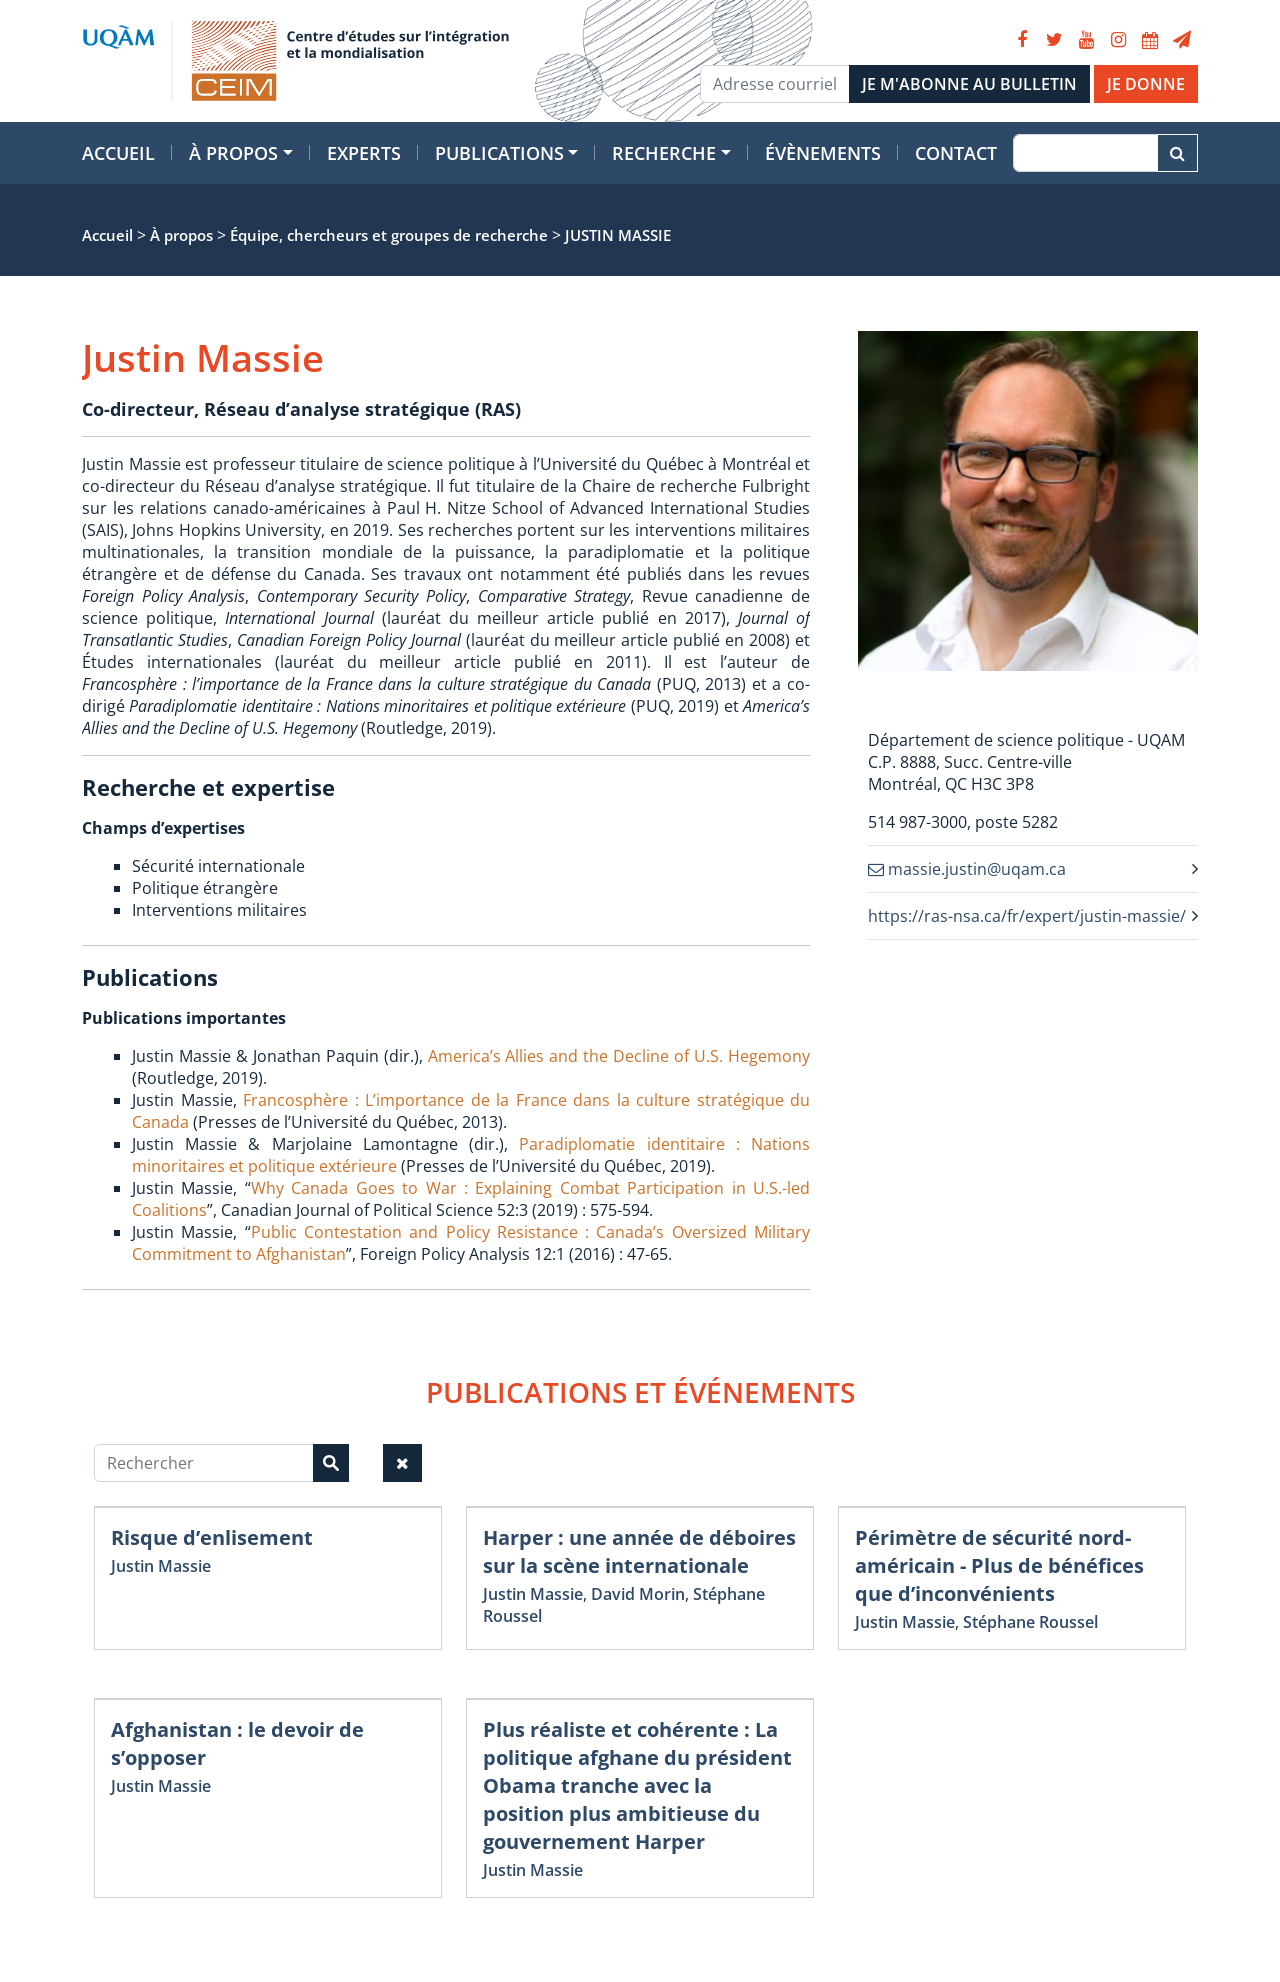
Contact (956, 153)
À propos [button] (233, 153)
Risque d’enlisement (212, 1537)
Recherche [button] (664, 153)
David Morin (638, 1594)
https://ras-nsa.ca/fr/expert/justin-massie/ (1027, 916)
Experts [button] (364, 153)
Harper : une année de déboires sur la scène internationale (639, 1551)
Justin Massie (161, 1566)
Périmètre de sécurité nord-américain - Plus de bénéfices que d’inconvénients (999, 1565)
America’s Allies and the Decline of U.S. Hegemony (619, 1056)
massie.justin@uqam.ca (967, 869)
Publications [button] (499, 153)
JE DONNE (1146, 84)
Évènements (823, 153)
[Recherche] (1085, 153)
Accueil (118, 153)
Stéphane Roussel (1030, 1622)
